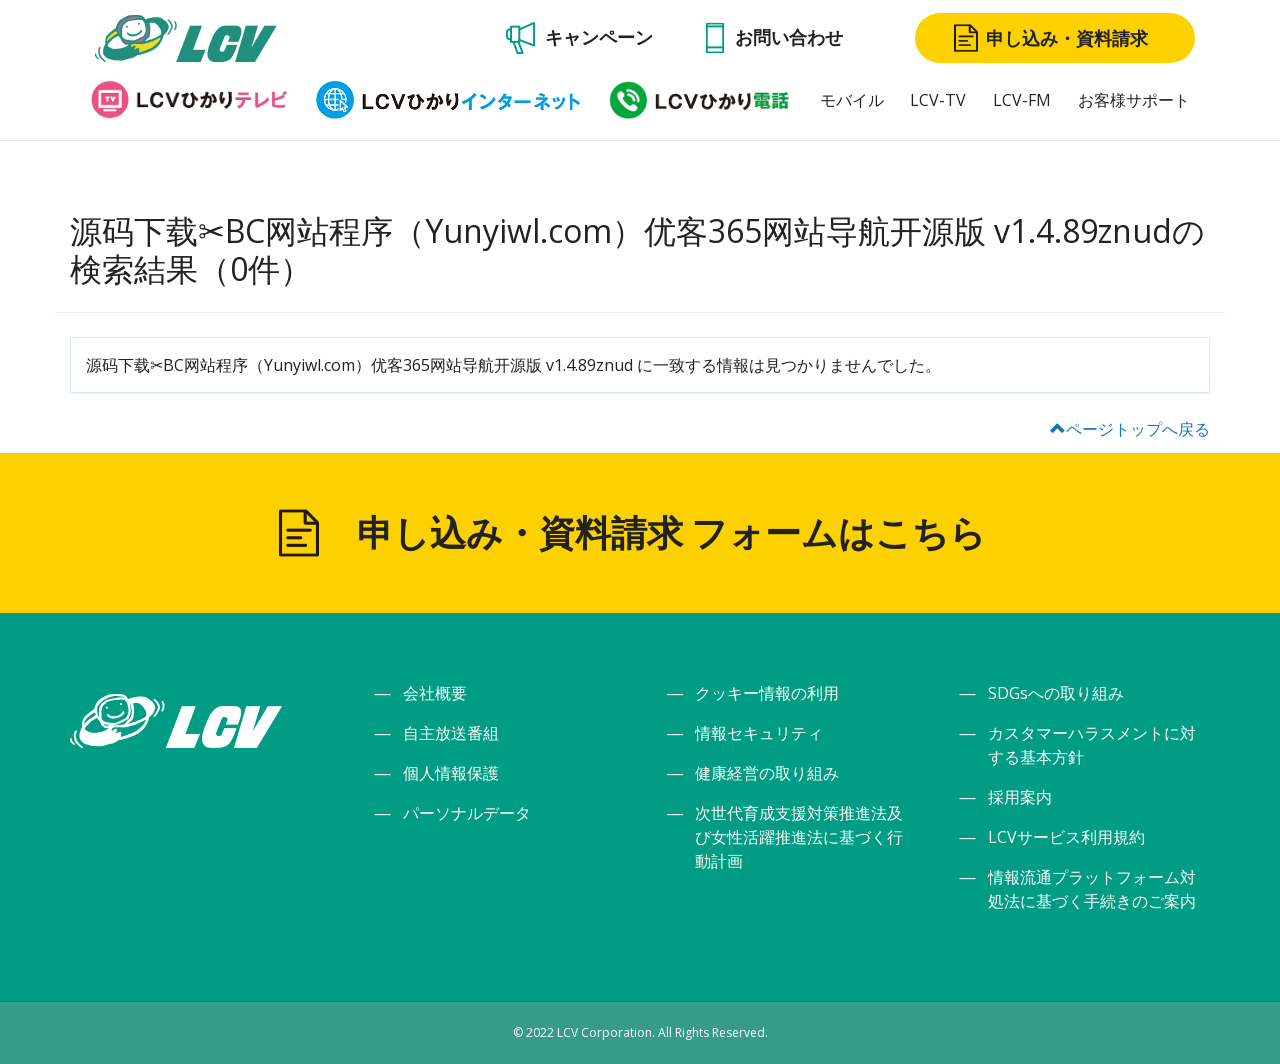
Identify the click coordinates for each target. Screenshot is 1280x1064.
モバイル (852, 100)
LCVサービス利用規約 (1066, 837)
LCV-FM (1022, 100)
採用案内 (1020, 797)
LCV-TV (938, 100)
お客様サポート (1134, 100)
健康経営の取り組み (767, 773)
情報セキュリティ (759, 733)
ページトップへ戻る (1130, 429)
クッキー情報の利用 (767, 693)
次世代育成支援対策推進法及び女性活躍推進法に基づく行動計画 (799, 837)
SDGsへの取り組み (1056, 693)
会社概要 (435, 693)
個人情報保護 (451, 773)
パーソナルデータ (467, 813)
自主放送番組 (451, 733)
